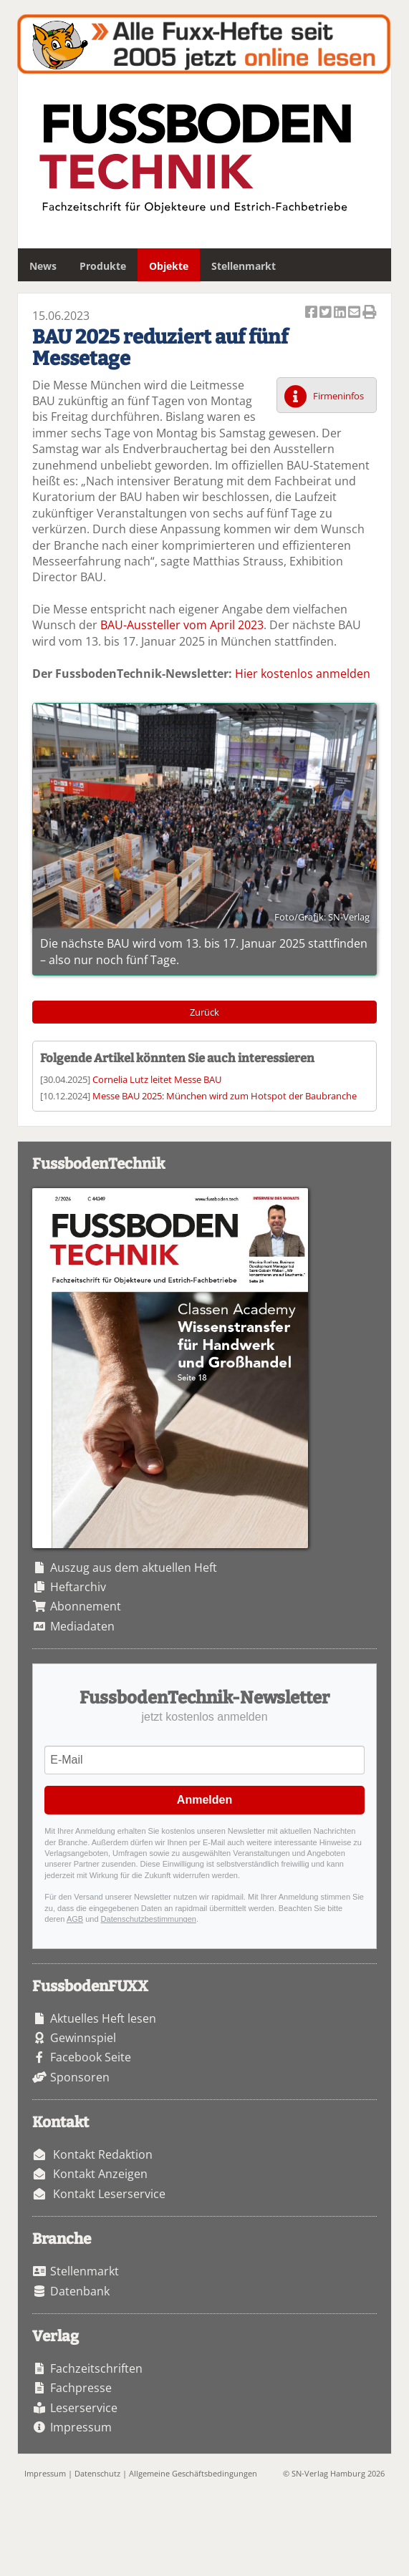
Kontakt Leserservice (109, 2194)
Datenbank (80, 2291)
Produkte (103, 266)
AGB (75, 1919)
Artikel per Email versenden (355, 313)
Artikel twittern (326, 313)
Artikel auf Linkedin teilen (341, 313)
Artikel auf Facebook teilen (312, 313)
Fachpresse (81, 2388)
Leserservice (83, 2408)
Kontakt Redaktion (103, 2154)
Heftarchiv (78, 1587)
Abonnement (85, 1606)
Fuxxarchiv (203, 44)
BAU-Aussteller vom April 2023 (182, 625)
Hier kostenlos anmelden (302, 673)
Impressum (81, 2427)
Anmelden (204, 1800)
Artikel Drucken (369, 313)
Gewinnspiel (83, 2038)
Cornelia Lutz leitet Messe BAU (156, 1079)
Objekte (168, 266)
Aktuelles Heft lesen (103, 2018)
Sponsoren (80, 2077)
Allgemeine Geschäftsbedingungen (193, 2473)
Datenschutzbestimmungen (148, 1919)
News (43, 266)
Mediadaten (82, 1626)
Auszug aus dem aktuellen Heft (133, 1567)
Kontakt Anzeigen (100, 2174)
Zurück (204, 1012)
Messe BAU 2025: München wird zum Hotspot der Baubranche (224, 1095)
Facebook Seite (90, 2057)
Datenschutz (97, 2473)
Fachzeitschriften (96, 2368)
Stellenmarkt (243, 266)
